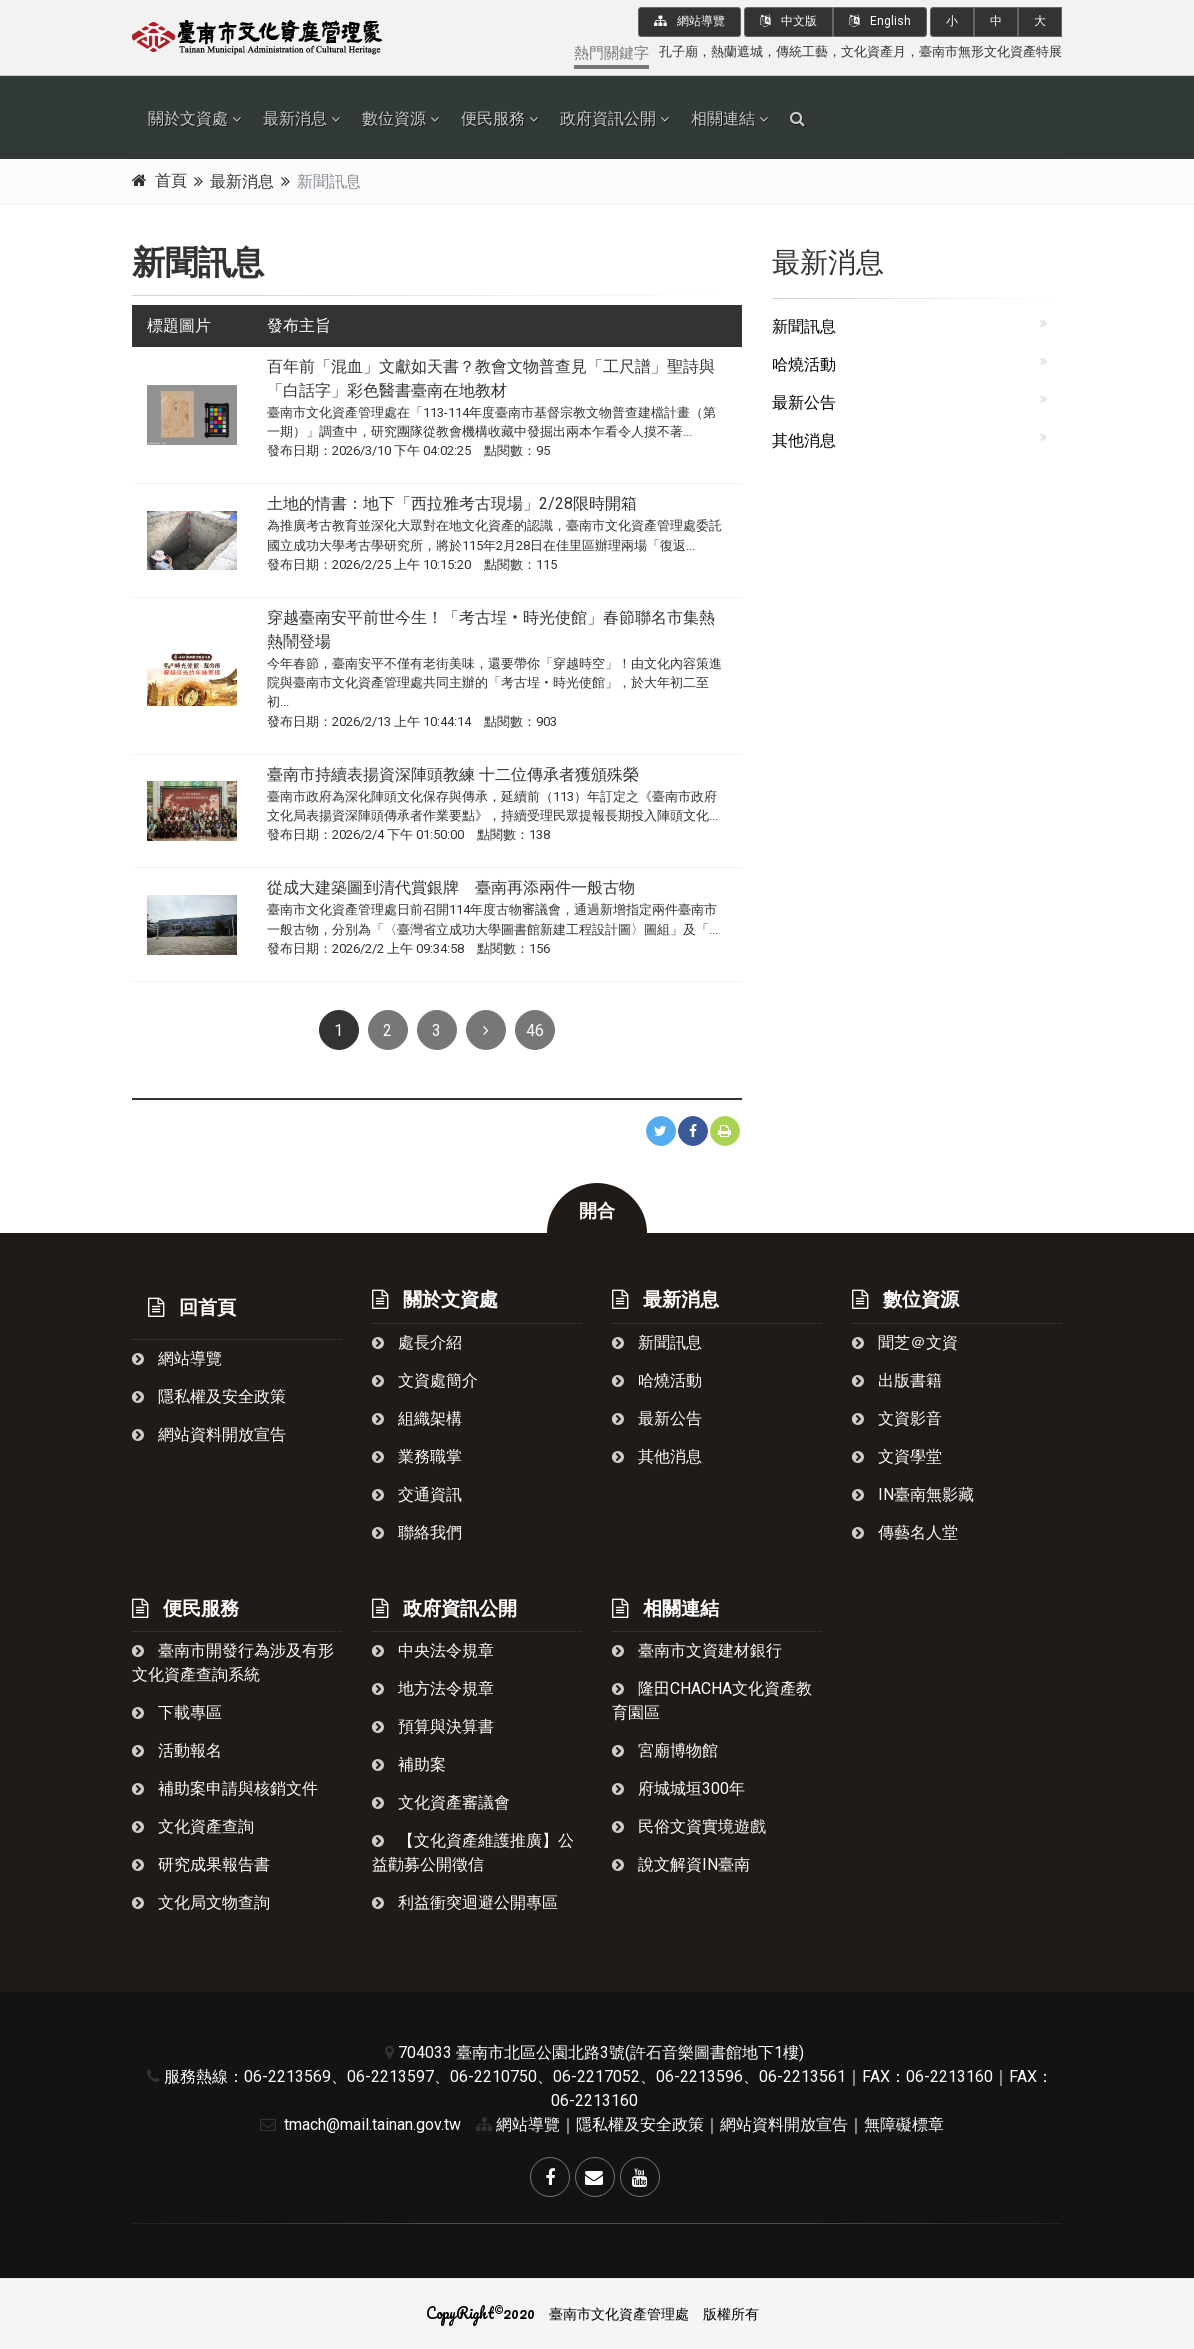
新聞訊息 (804, 326)
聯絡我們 (417, 1532)
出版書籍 (897, 1380)
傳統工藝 (802, 51)
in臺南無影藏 (913, 1494)
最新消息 (295, 118)
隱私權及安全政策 (209, 1396)
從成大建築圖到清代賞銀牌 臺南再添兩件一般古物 (451, 887)
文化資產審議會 (441, 1802)
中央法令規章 (433, 1650)
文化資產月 (873, 51)
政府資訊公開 (608, 118)
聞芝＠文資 (905, 1342)
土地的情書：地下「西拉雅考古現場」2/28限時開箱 (452, 503)
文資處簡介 (425, 1380)
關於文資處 (188, 118)
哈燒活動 (804, 364)
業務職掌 (417, 1456)
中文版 (788, 21)
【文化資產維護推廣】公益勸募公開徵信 (473, 1852)
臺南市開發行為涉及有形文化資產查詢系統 (233, 1662)
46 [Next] (535, 1030)
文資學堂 (897, 1456)
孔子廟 (678, 51)
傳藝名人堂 (905, 1532)
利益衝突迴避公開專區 (465, 1902)
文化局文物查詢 (201, 1902)
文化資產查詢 (193, 1826)
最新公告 (804, 402)
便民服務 (493, 118)
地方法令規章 (433, 1688)
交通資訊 (417, 1494)
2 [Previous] (387, 1030)
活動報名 (177, 1750)
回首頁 (192, 1307)
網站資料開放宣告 (209, 1434)
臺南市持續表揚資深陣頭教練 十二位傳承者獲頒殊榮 (453, 774)
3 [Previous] (436, 1030)
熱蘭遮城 (737, 51)
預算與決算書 (433, 1726)
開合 (597, 1211)
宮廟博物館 (665, 1750)
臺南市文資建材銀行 (697, 1650)
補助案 (409, 1764)
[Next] (486, 1030)
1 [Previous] (338, 1030)
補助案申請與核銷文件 (225, 1788)
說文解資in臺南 (681, 1864)
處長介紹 (417, 1342)
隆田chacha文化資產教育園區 (712, 1700)
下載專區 (177, 1712)
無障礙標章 (904, 2124)
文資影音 (897, 1418)
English (880, 21)
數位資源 (394, 118)
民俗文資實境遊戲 (689, 1826)
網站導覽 (689, 21)
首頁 (171, 180)
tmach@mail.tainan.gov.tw (355, 2124)
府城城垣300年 (678, 1788)
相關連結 (723, 118)
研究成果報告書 (201, 1864)
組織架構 (417, 1418)
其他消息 (804, 440)
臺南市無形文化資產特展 (990, 51)
